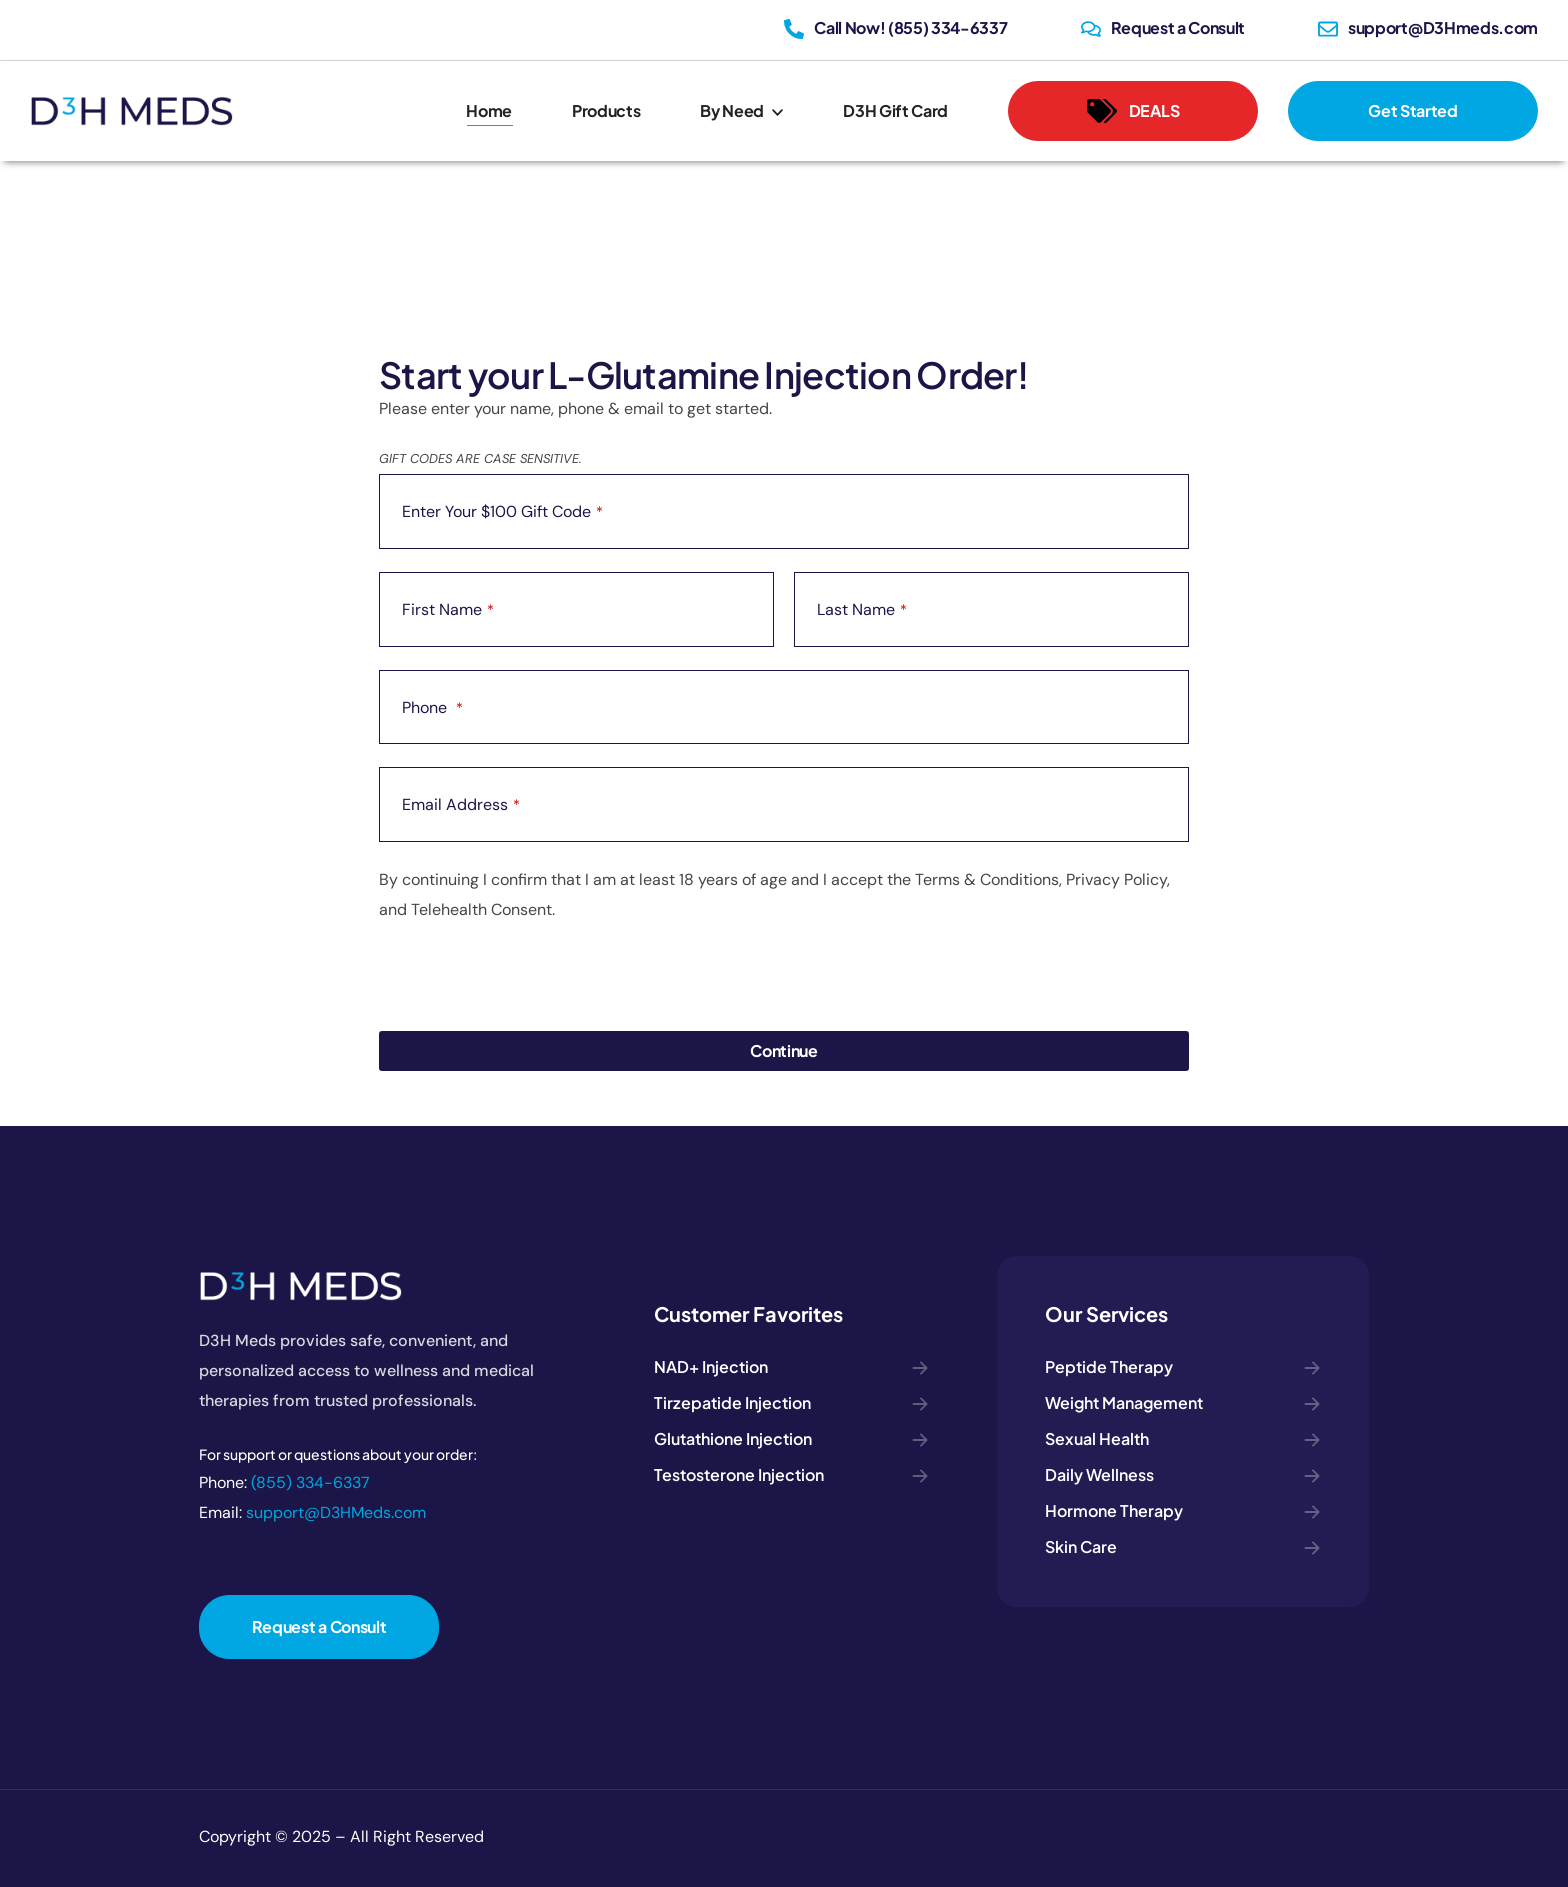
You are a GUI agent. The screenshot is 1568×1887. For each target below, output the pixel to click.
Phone (432, 707)
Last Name (862, 609)
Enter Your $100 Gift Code (502, 511)
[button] (1133, 111)
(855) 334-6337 (310, 1482)
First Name (448, 609)
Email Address (461, 804)
